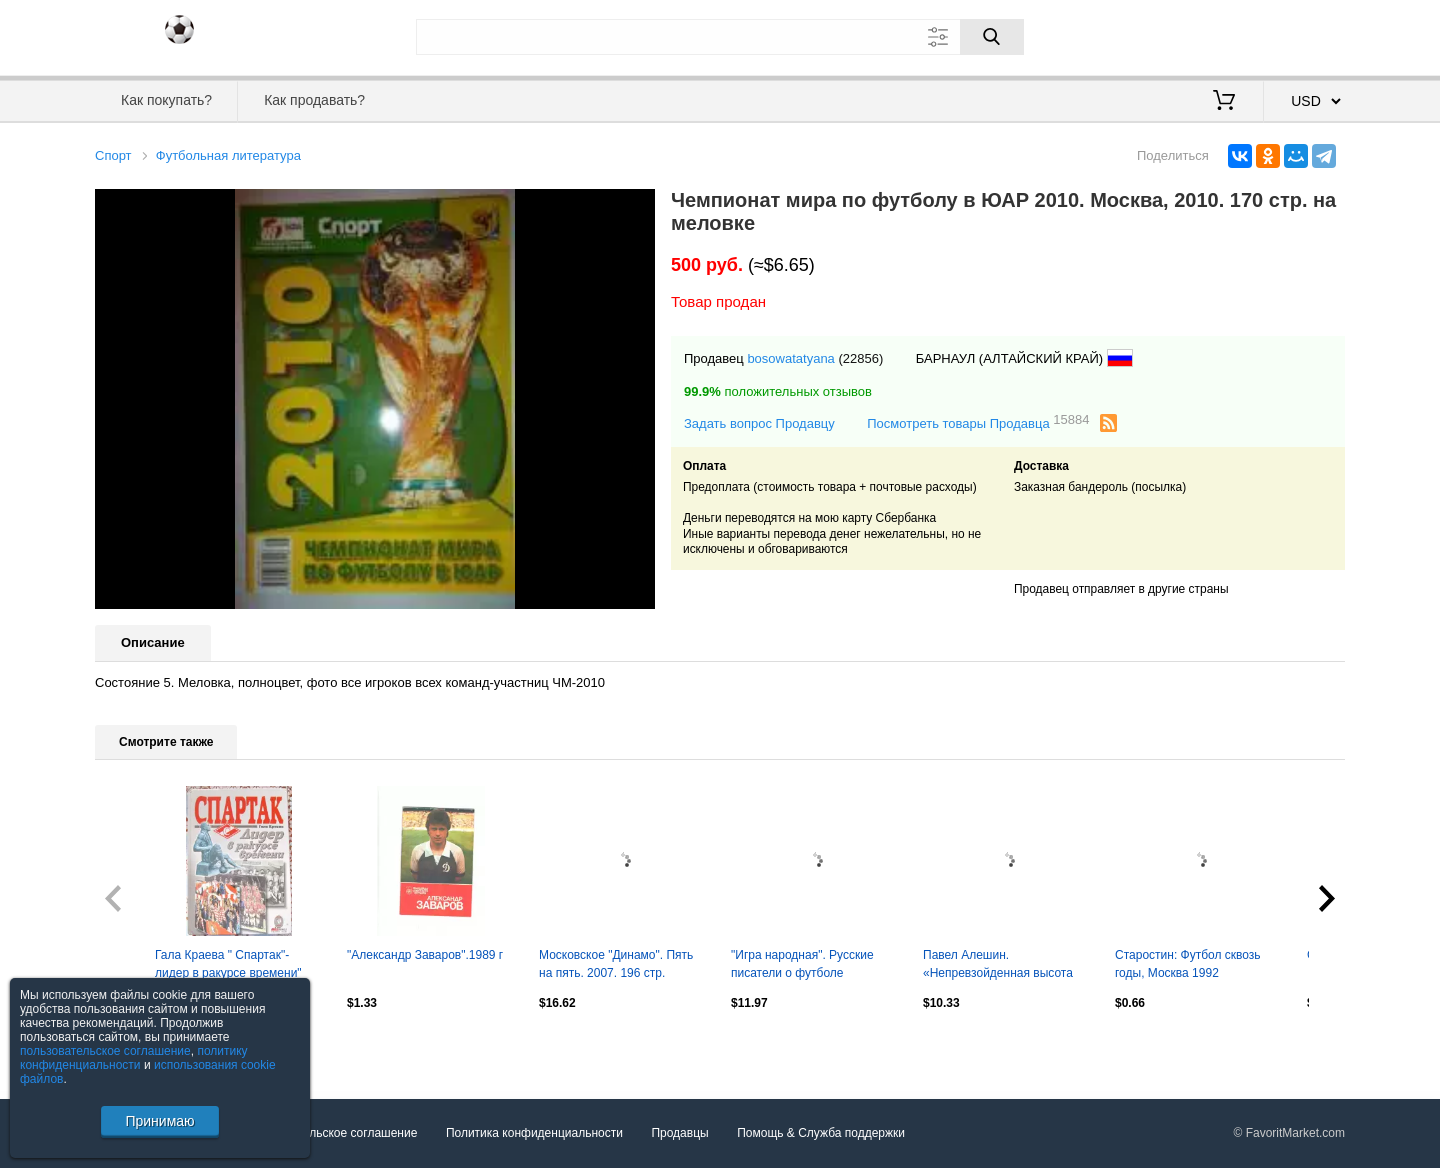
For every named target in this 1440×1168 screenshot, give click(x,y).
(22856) (860, 358)
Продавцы (679, 1133)
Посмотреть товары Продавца (978, 422)
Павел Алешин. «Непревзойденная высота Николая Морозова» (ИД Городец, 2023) (998, 966)
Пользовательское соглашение (331, 1133)
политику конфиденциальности (134, 1058)
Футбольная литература (228, 155)
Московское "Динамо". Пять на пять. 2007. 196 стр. (616, 964)
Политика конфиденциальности (534, 1133)
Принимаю (159, 1121)
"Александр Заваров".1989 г (425, 955)
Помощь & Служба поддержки (821, 1133)
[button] (637, 207)
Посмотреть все (139, 1045)
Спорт (113, 155)
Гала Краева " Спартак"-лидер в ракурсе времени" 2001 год (228, 966)
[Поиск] (992, 37)
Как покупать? (166, 100)
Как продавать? (314, 100)
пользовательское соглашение (105, 1051)
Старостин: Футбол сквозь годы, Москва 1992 (1188, 964)
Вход (1228, 35)
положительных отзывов (778, 391)
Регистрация (1304, 35)
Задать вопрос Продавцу (759, 423)
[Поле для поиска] (720, 37)
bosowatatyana (790, 358)
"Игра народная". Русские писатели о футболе (802, 964)
